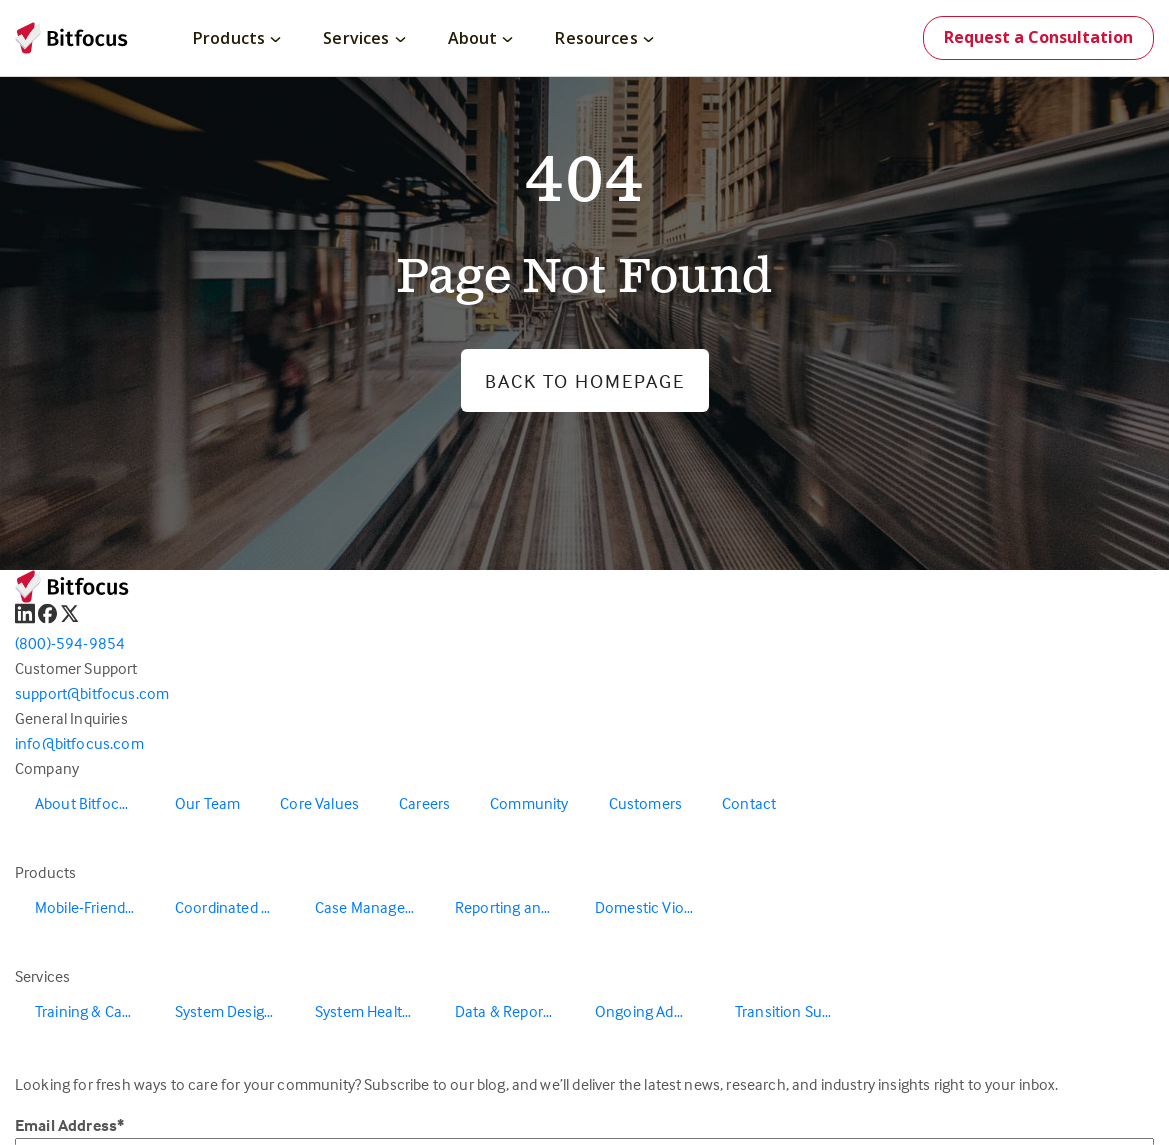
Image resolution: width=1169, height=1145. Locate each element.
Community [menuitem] (529, 803)
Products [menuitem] (237, 38)
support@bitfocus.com (92, 693)
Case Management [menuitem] (375, 907)
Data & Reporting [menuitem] (512, 1011)
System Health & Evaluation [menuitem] (375, 1011)
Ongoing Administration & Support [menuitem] (655, 1011)
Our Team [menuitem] (207, 803)
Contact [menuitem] (749, 803)
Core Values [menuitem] (319, 803)
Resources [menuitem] (604, 38)
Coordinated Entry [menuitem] (235, 907)
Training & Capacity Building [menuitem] (95, 1011)
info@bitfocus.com (79, 743)
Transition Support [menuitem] (795, 1011)
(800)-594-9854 (70, 643)
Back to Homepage (585, 380)
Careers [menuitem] (424, 803)
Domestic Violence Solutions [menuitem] (655, 907)
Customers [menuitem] (645, 803)
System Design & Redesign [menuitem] (235, 1011)
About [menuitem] (481, 38)
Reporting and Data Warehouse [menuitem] (515, 907)
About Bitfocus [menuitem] (85, 803)
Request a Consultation (1038, 37)
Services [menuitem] (364, 38)
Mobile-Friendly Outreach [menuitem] (95, 907)
